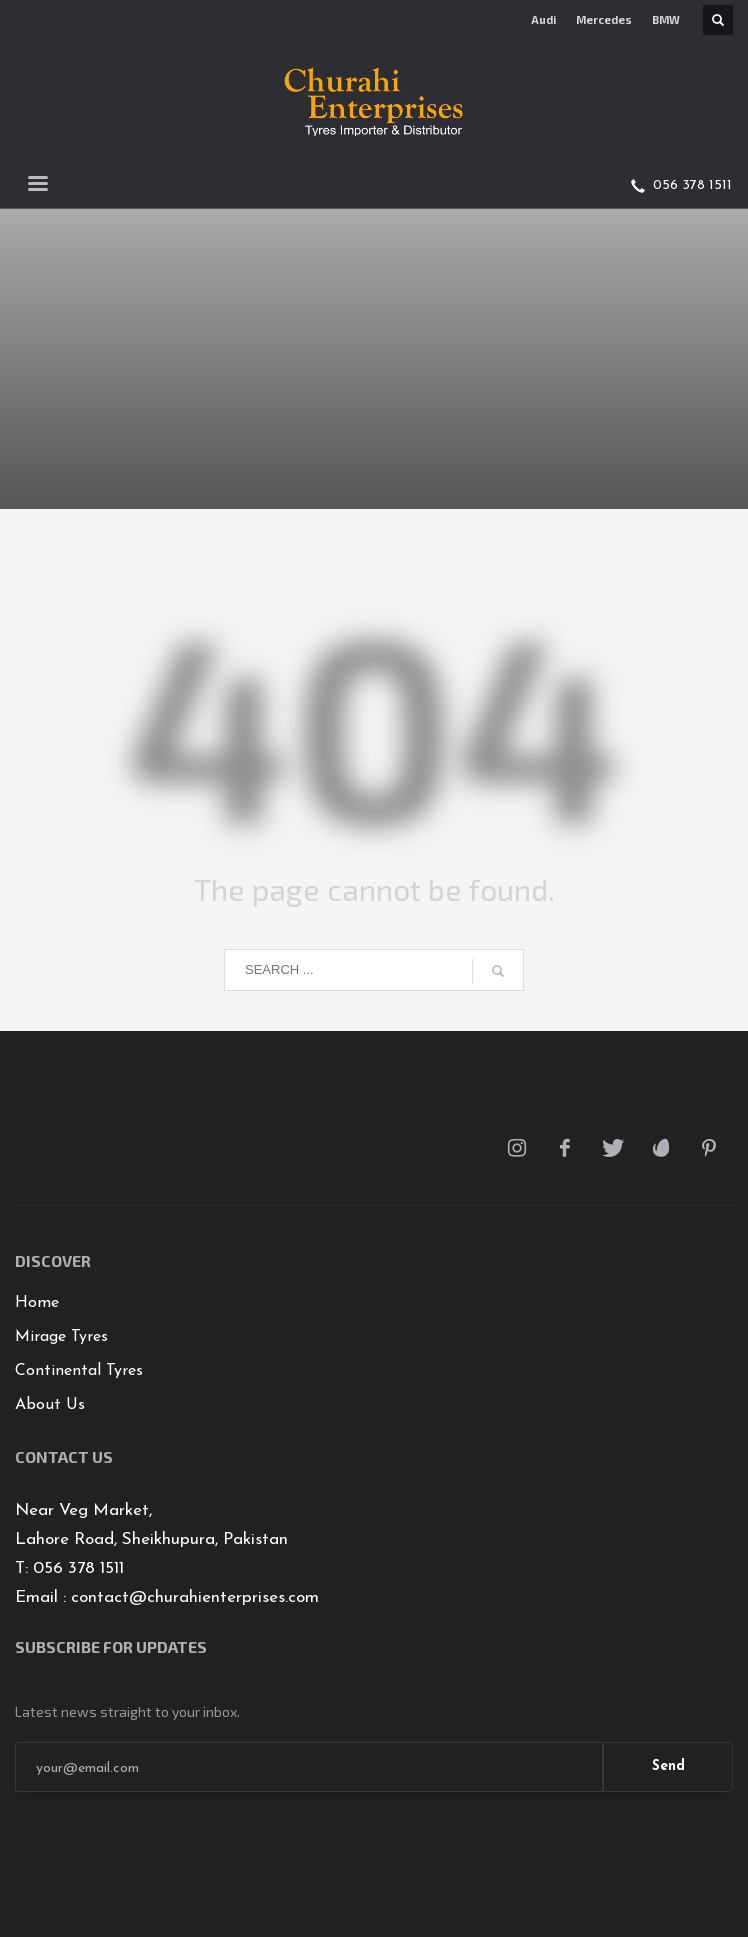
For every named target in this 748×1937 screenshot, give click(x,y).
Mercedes (604, 19)
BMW (666, 19)
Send (668, 1766)
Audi (543, 19)
